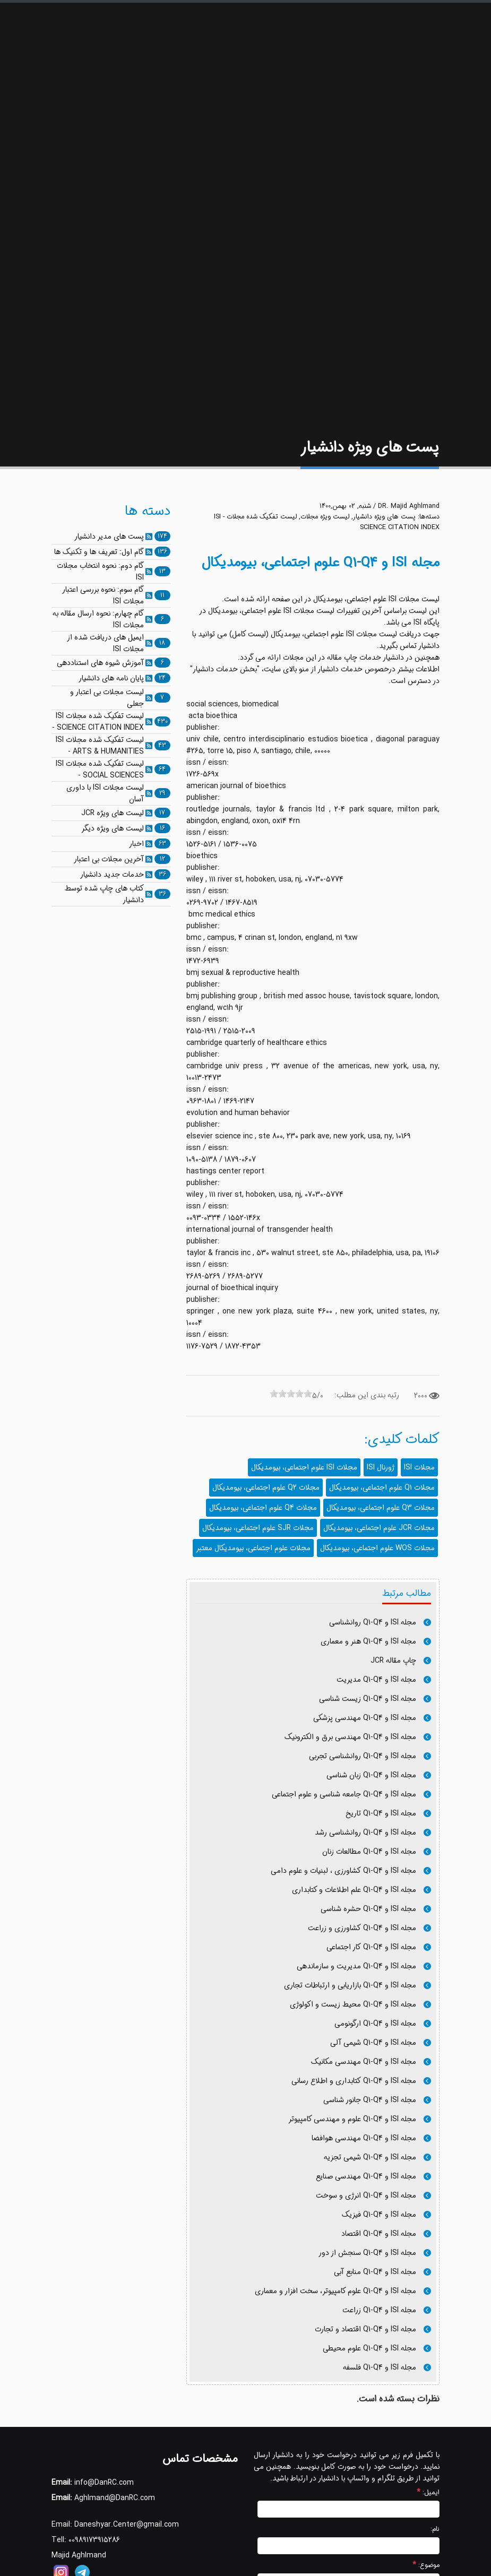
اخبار (136, 844)
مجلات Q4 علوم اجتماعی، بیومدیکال (263, 1508)
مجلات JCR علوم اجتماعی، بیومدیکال (379, 1528)
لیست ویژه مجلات (324, 517)
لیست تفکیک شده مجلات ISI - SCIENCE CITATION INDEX (98, 721)
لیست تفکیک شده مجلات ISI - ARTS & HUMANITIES (100, 745)
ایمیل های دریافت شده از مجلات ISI (105, 643)
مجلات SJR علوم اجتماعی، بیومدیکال (258, 1528)
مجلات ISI (419, 1467)
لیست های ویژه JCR (112, 813)
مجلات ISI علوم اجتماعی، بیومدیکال (304, 1467)
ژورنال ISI (380, 1467)
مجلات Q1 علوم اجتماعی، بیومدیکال (382, 1487)
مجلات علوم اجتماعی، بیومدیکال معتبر (253, 1548)
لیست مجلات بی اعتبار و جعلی (107, 698)
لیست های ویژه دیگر (112, 828)
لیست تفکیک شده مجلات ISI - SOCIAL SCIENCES (100, 769)
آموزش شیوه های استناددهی (100, 663)
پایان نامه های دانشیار (111, 678)
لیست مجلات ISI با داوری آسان (105, 793)
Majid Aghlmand (78, 2555)
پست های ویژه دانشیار (384, 517)
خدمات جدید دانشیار (112, 874)
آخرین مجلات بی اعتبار (109, 859)
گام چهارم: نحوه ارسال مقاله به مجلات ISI (98, 619)
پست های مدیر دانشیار (109, 536)
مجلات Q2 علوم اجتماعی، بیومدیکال (266, 1487)
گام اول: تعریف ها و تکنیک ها (99, 552)
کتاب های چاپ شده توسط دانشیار (104, 894)
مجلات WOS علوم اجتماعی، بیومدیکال (377, 1548)
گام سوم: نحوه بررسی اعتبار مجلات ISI (103, 595)
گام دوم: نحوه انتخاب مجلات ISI (100, 571)
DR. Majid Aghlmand (409, 506)
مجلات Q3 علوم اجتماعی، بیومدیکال (380, 1508)
